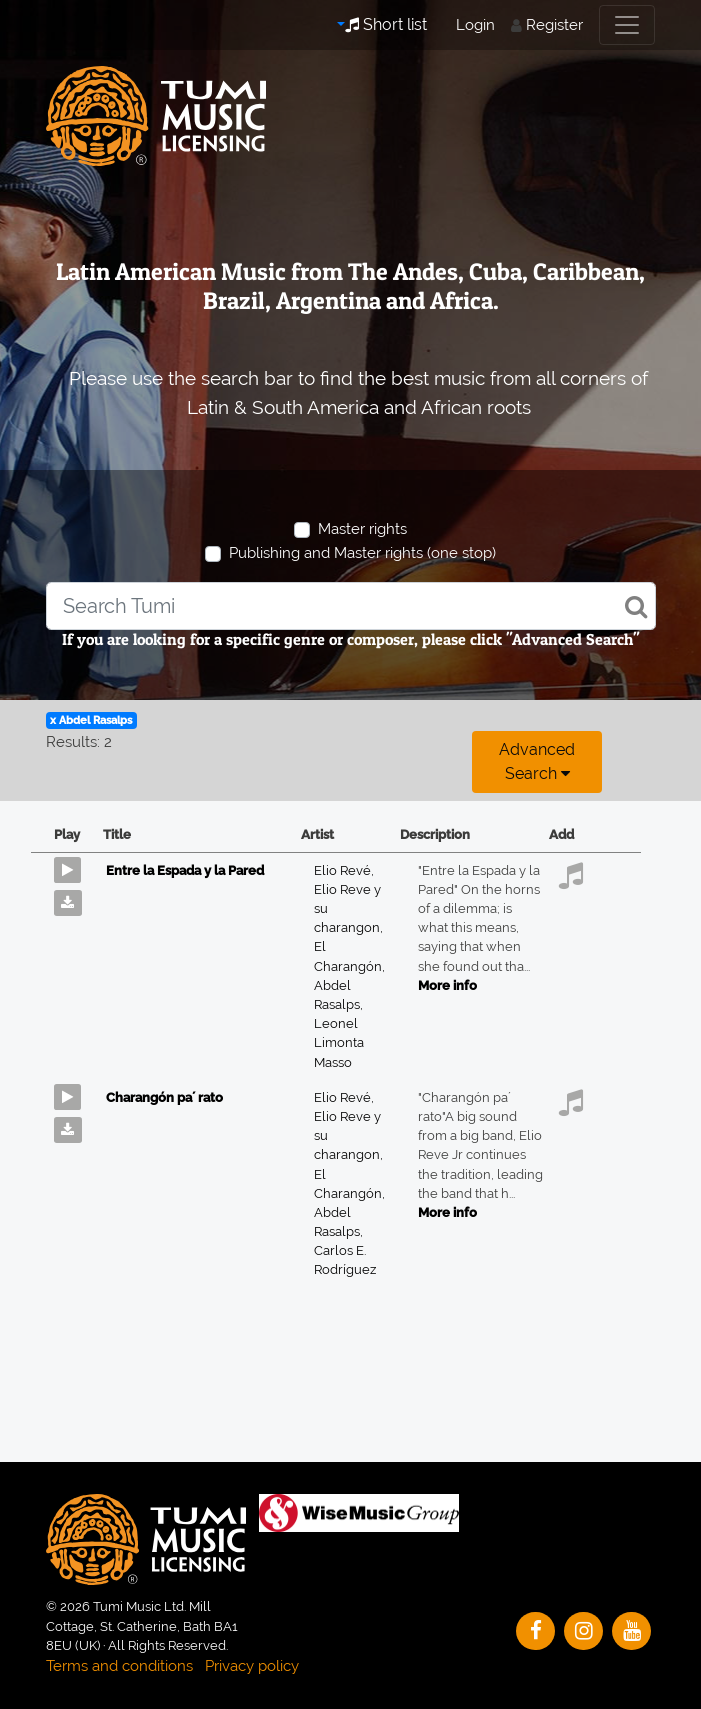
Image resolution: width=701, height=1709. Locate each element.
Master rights (362, 529)
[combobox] (351, 606)
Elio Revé (344, 870)
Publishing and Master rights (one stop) (362, 553)
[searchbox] (351, 606)
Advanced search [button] (537, 761)
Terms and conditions (119, 1666)
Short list (386, 24)
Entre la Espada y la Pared (185, 870)
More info (447, 985)
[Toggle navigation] (627, 25)
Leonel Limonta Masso (339, 1042)
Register (554, 25)
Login (475, 25)
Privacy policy (252, 1666)
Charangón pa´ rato (164, 1097)
